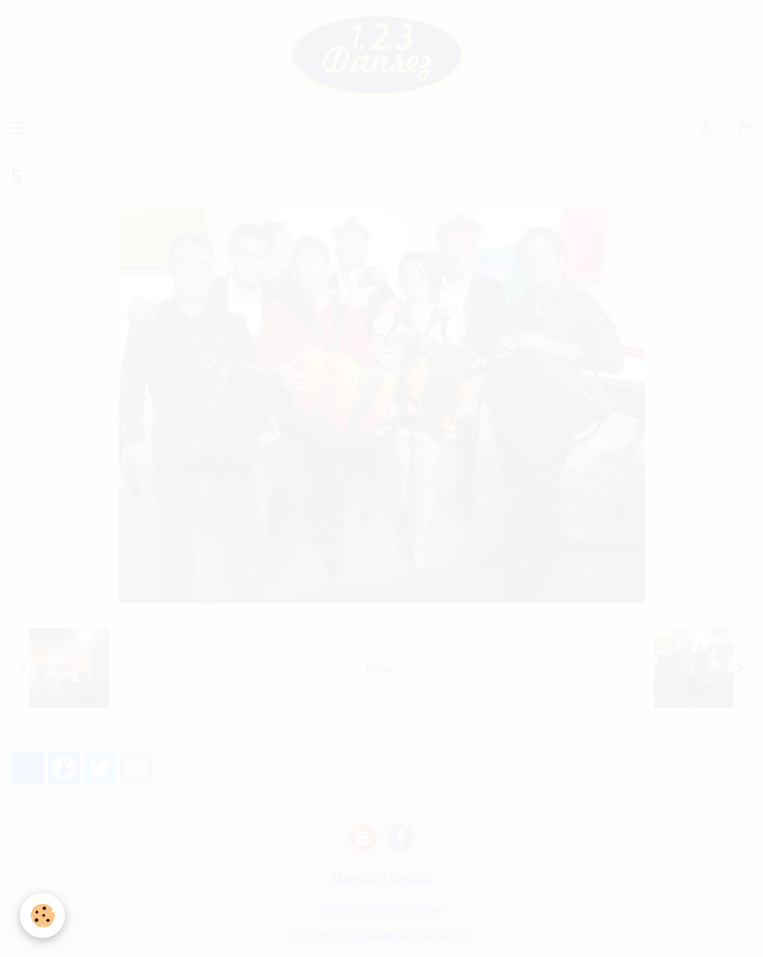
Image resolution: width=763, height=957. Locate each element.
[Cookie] (42, 915)
